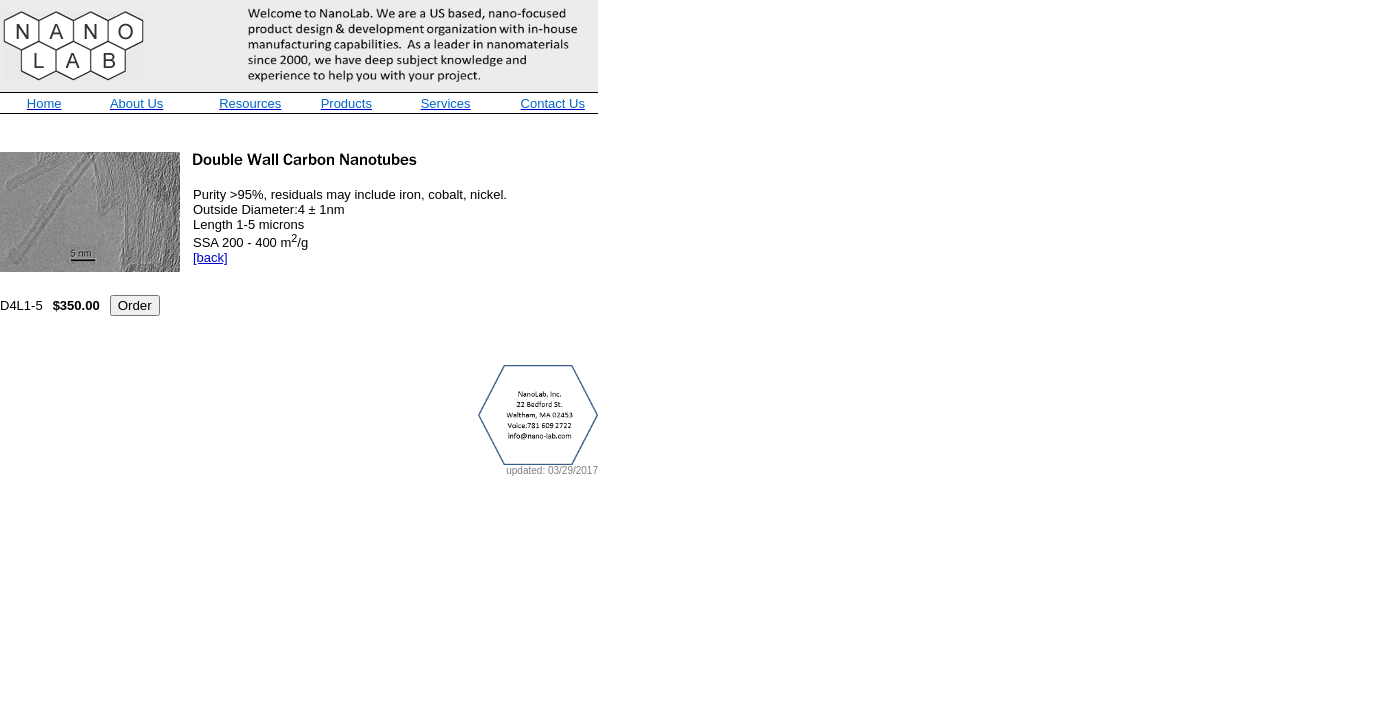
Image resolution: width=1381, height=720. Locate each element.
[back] (210, 257)
